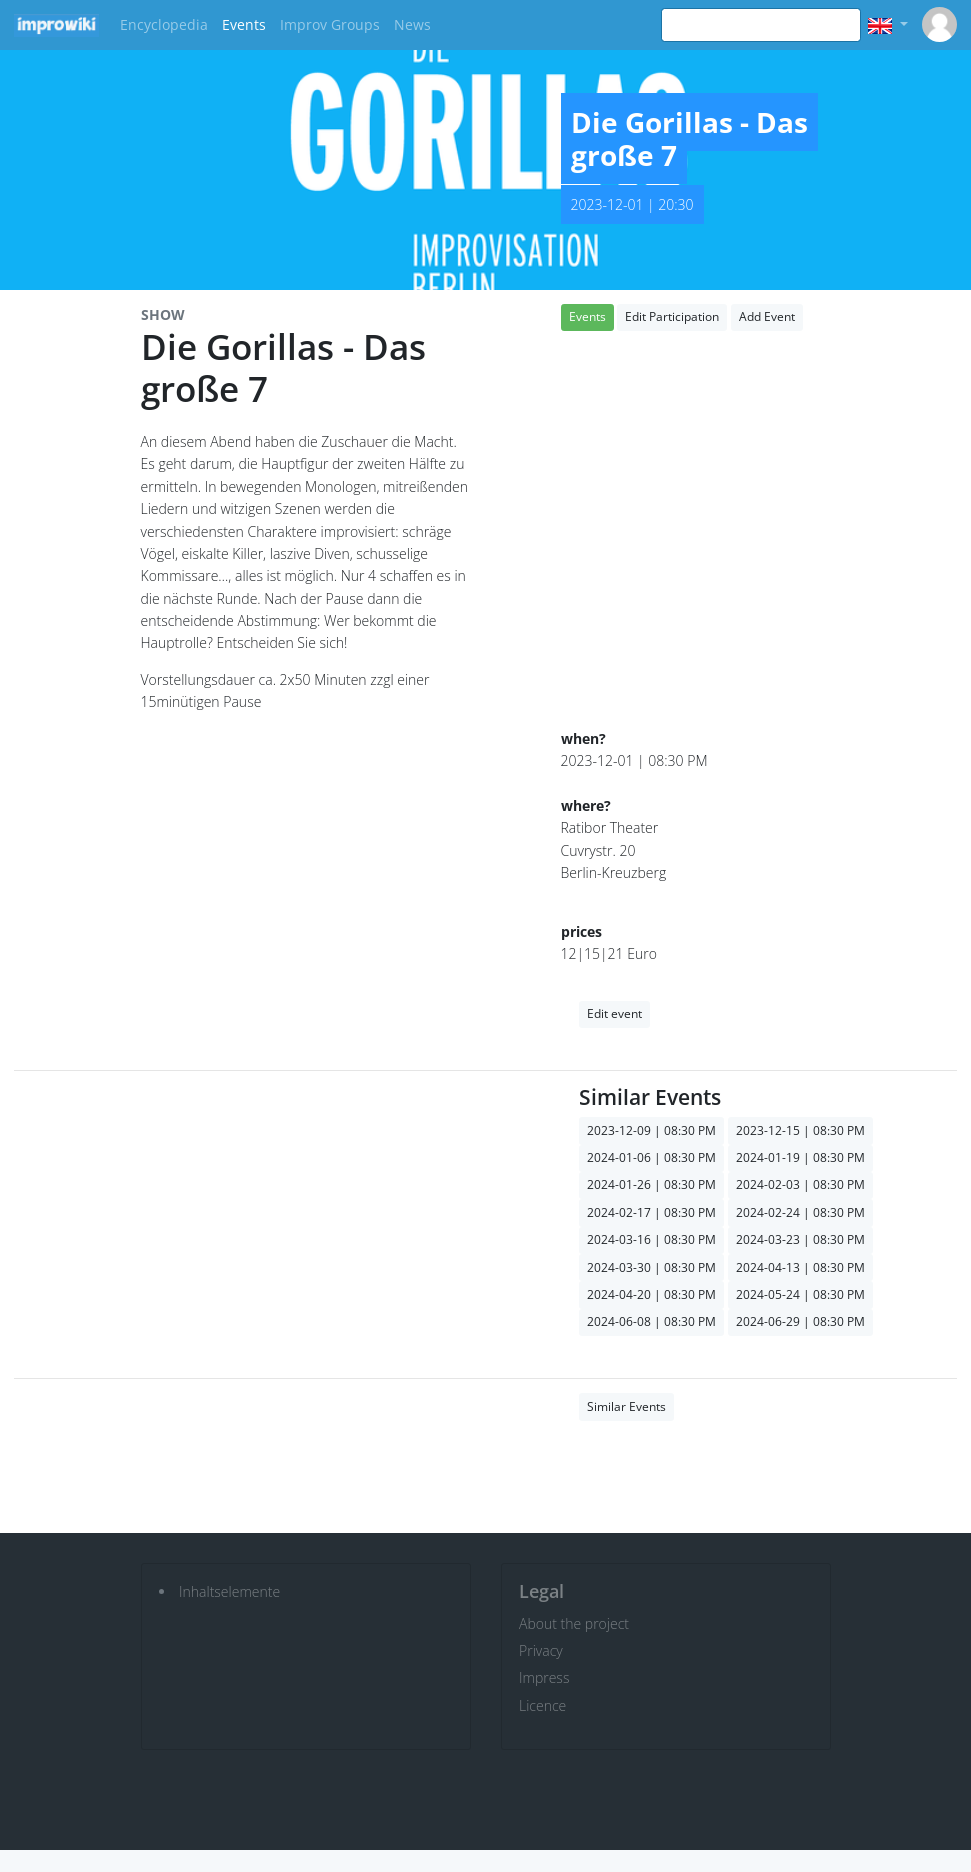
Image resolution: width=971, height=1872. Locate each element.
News (412, 24)
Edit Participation (672, 316)
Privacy (541, 1650)
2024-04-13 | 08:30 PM (800, 1267)
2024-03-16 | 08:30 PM (651, 1239)
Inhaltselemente (229, 1591)
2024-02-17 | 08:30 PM (651, 1212)
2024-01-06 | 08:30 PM (651, 1157)
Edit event (614, 1013)
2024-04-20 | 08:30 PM (651, 1294)
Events (244, 24)
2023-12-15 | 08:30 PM (800, 1130)
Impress (544, 1677)
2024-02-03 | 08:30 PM (800, 1184)
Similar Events (626, 1406)
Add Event (767, 316)
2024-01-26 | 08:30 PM (651, 1184)
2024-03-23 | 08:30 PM (800, 1239)
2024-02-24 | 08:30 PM (800, 1212)
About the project (574, 1623)
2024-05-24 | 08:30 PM (800, 1294)
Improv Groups (330, 24)
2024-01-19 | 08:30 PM (800, 1157)
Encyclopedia (164, 24)
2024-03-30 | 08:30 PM (651, 1267)
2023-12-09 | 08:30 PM (651, 1130)
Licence (542, 1705)
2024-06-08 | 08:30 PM (651, 1321)
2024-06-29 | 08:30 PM (800, 1321)
